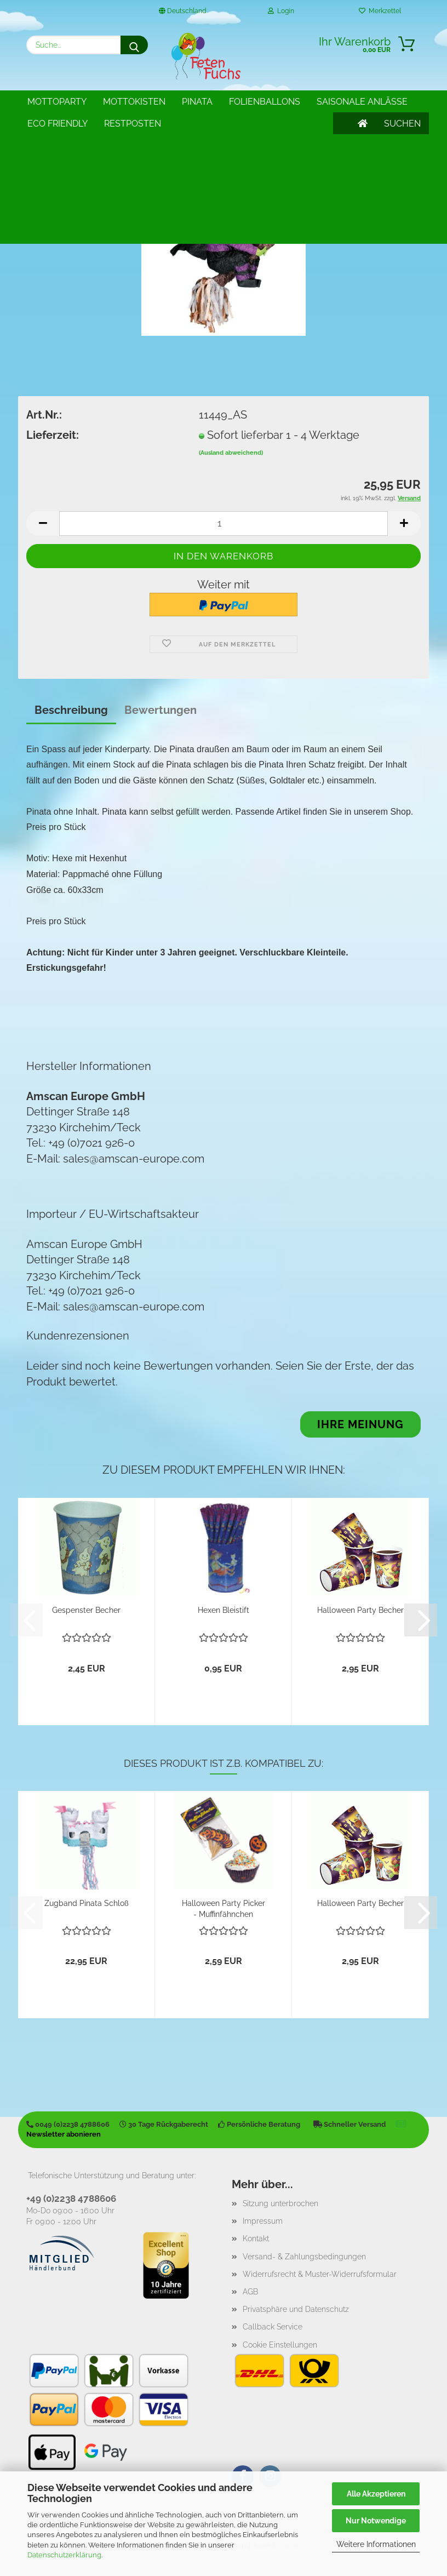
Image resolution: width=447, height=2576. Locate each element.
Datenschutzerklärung (64, 2555)
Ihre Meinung (360, 1424)
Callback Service (272, 2326)
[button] (42, 523)
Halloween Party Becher (360, 1610)
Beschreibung (71, 710)
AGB (250, 2291)
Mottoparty (57, 101)
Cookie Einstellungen (280, 2344)
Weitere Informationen (376, 2544)
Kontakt (256, 2238)
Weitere (248, 101)
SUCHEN (402, 101)
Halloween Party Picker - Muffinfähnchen (223, 1908)
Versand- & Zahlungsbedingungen (304, 2256)
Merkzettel (380, 11)
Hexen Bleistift (223, 1610)
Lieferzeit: (52, 435)
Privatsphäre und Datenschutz (296, 2309)
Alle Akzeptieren (376, 2493)
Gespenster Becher (86, 1610)
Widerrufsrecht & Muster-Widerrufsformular (320, 2274)
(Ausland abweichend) (231, 452)
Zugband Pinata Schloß (86, 1903)
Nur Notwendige (376, 2520)
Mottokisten (134, 101)
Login (281, 11)
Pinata (197, 101)
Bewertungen (160, 710)
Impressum (263, 2221)
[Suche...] (134, 45)
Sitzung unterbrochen (280, 2203)
